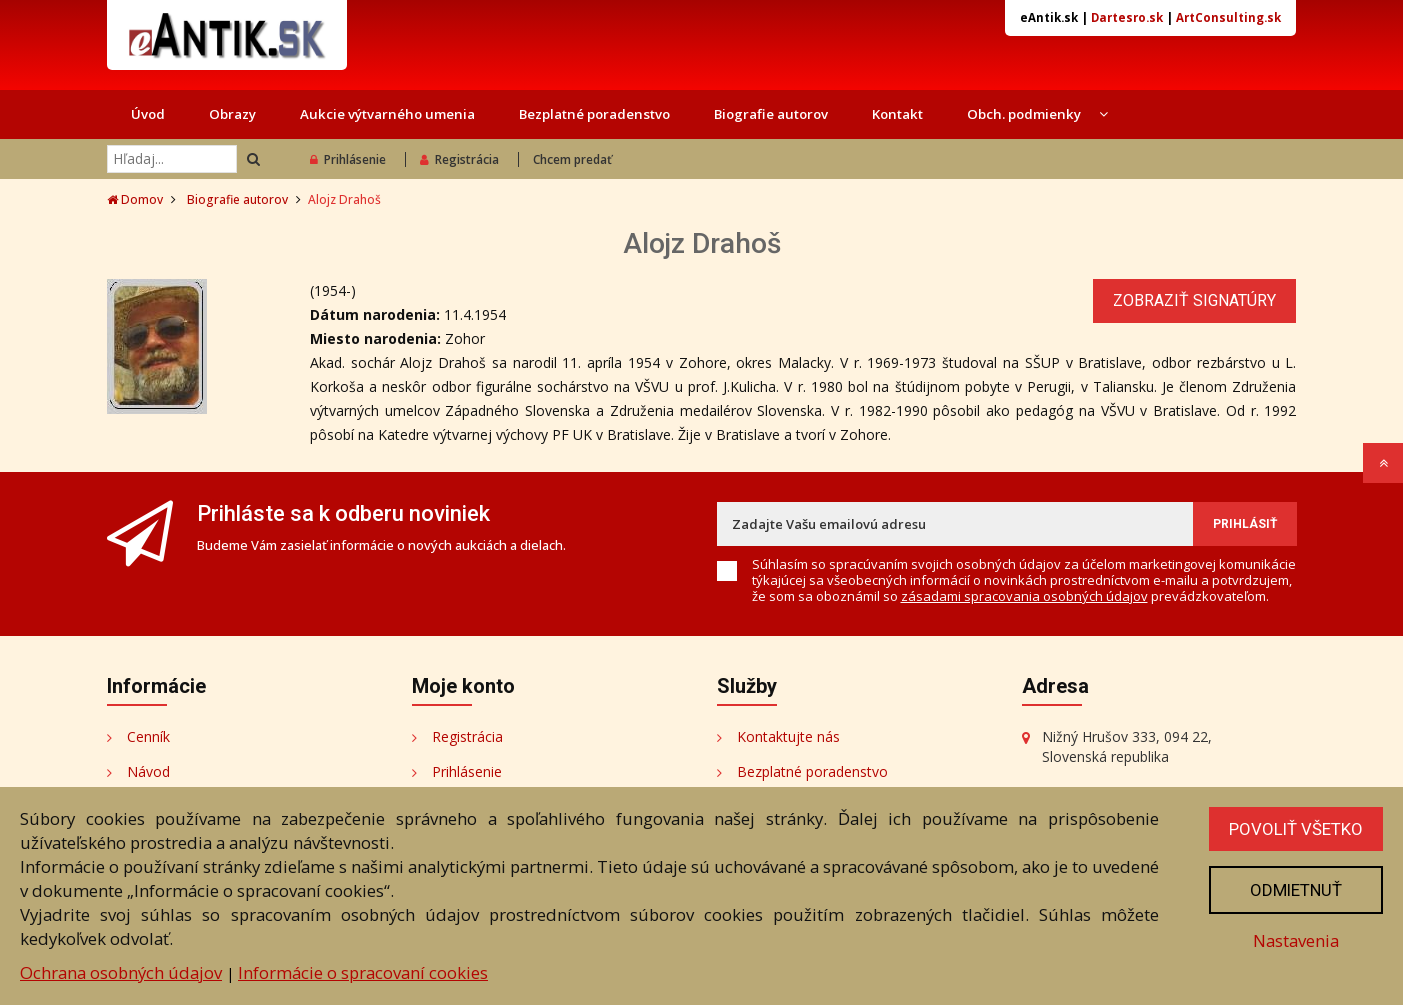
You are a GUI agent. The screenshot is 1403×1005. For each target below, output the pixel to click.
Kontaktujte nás (788, 736)
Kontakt (897, 114)
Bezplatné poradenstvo (594, 114)
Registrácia (459, 159)
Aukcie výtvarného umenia (387, 114)
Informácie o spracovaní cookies (363, 972)
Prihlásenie (348, 159)
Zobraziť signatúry (1194, 300)
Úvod (148, 114)
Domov (135, 199)
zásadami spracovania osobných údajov (1024, 596)
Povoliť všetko (1296, 829)
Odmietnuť (1296, 890)
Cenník (148, 736)
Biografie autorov (771, 114)
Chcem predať (572, 159)
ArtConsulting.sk (1228, 17)
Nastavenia (1296, 940)
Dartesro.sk (1127, 17)
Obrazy (232, 114)
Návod (148, 771)
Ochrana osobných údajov (121, 972)
